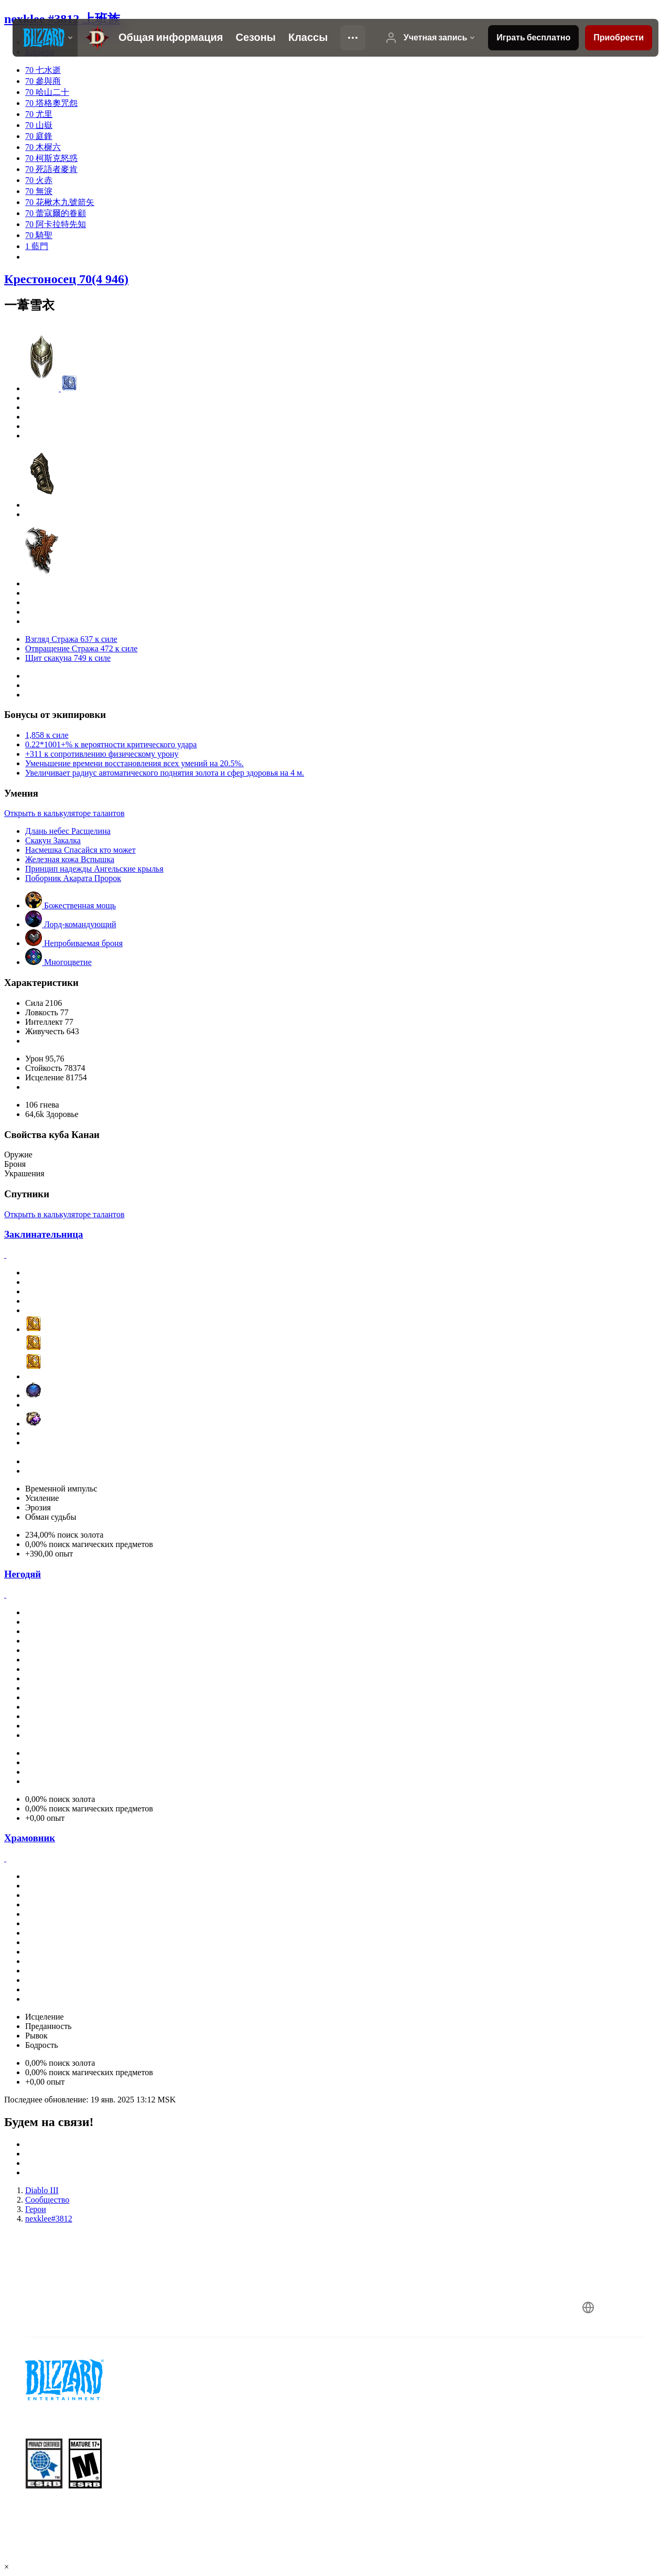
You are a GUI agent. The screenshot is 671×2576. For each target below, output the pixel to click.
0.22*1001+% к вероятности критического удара (111, 744)
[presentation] (45, 38)
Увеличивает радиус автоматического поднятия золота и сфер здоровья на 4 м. (164, 772)
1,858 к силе (47, 735)
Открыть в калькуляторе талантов (64, 813)
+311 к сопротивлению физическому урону (102, 753)
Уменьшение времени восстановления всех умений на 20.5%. (134, 763)
